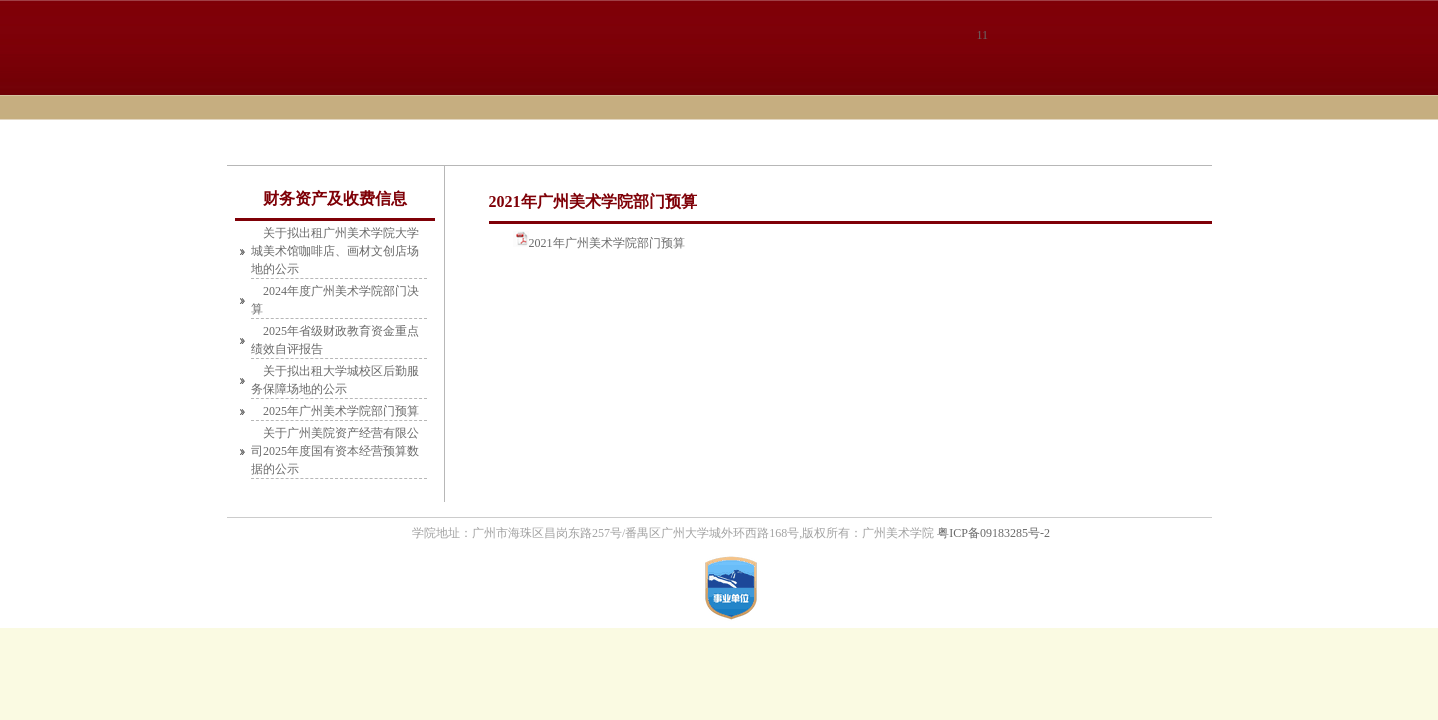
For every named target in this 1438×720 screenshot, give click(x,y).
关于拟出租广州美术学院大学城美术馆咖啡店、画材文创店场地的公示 (335, 251)
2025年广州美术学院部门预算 (341, 411)
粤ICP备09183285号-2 (993, 533)
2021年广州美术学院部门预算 (607, 243)
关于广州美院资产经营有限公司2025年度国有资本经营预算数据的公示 (335, 451)
